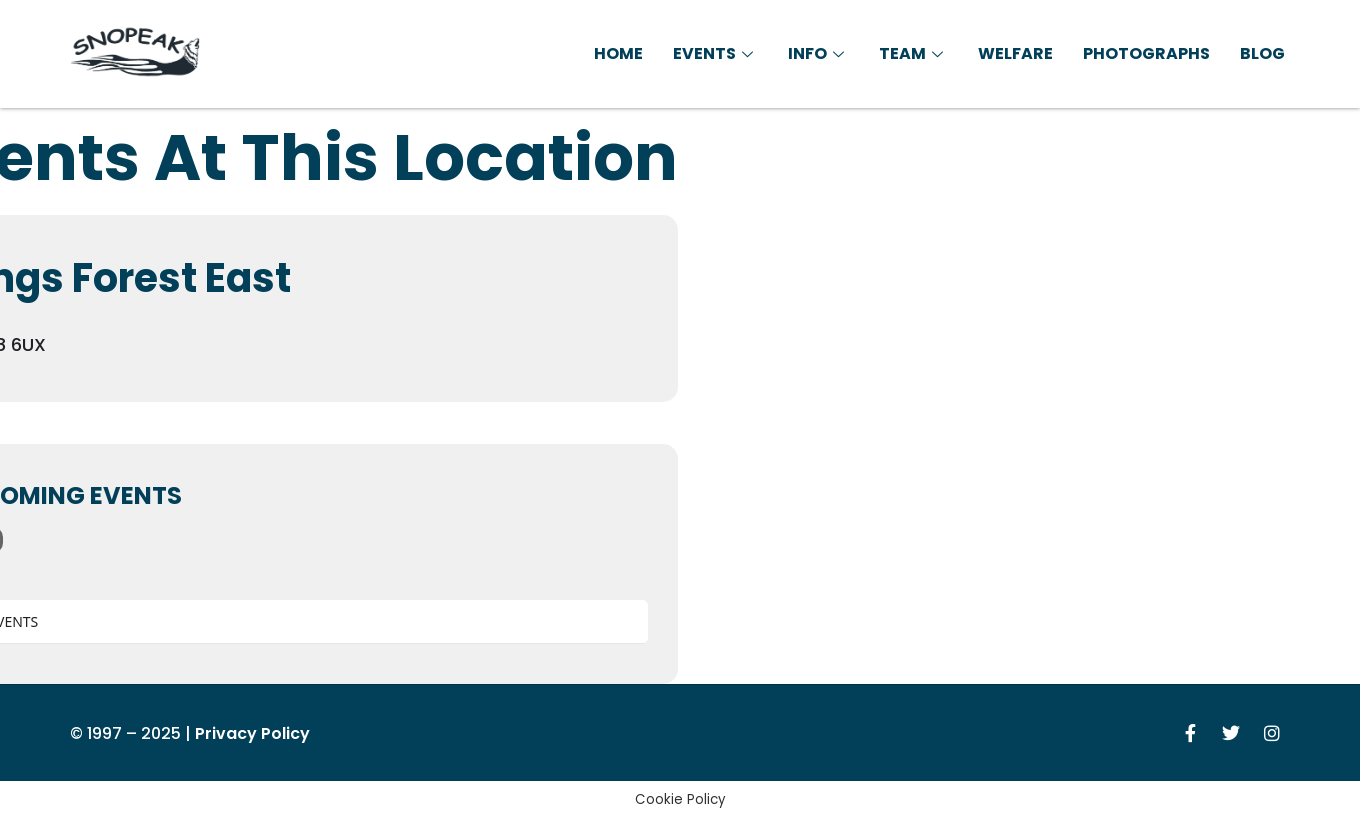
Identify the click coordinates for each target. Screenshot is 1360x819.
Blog (1262, 53)
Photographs (1146, 53)
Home (618, 53)
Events (715, 53)
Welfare (1015, 53)
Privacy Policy (252, 733)
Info (818, 53)
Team (913, 53)
